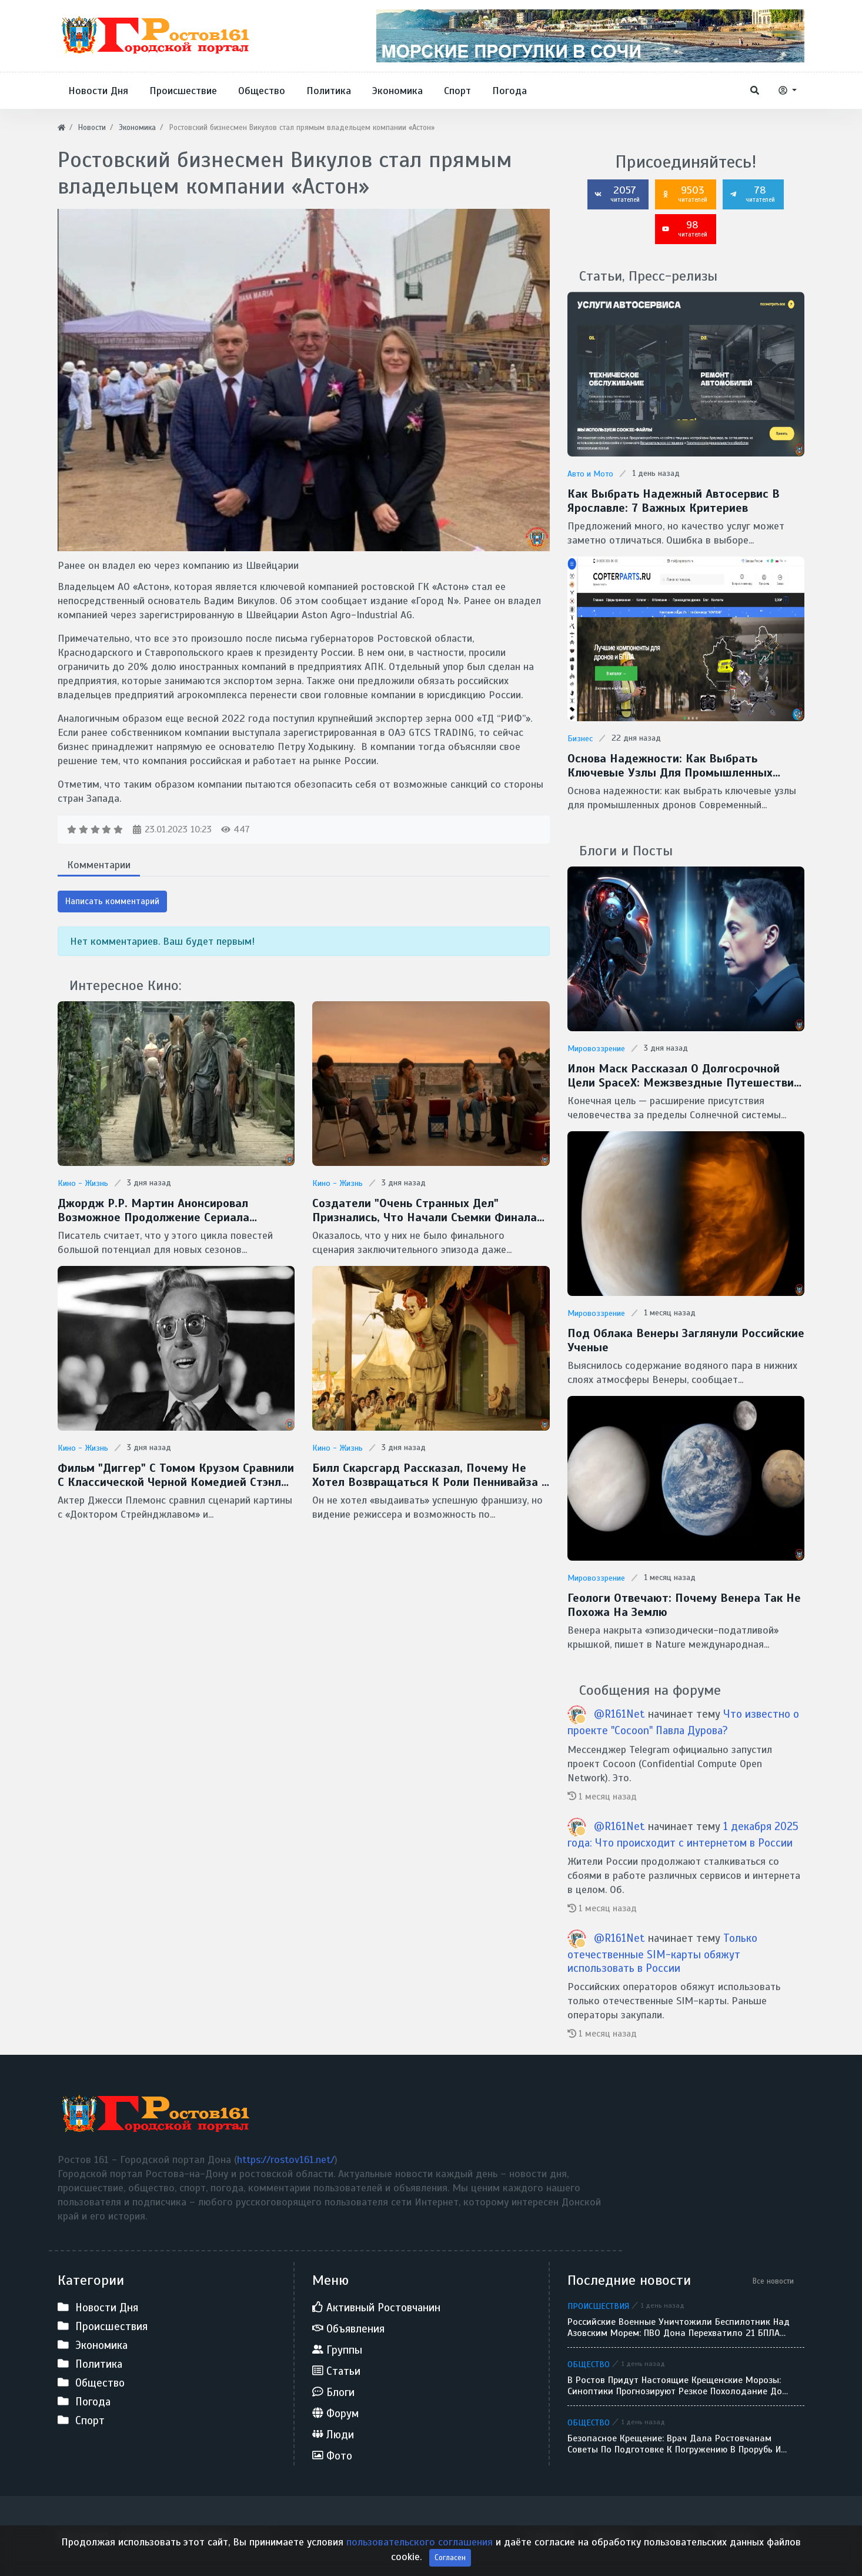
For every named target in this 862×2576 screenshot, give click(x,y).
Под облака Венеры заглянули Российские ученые (685, 1341)
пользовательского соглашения (419, 2557)
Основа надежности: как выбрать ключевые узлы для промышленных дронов (670, 766)
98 (684, 228)
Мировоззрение (596, 1049)
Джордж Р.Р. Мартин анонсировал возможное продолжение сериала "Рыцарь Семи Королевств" (153, 1211)
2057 (617, 194)
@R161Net (619, 1714)
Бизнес (580, 739)
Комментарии (99, 864)
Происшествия (598, 2306)
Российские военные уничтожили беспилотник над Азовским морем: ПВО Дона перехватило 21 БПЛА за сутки (678, 2328)
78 (752, 194)
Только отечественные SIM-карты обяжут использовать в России (662, 1953)
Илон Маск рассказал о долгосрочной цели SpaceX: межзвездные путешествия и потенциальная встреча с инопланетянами (683, 1076)
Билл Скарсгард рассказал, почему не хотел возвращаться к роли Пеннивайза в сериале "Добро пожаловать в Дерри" (430, 1475)
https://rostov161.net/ (286, 2159)
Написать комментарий (112, 901)
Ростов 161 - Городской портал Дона (144, 2536)
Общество (588, 2364)
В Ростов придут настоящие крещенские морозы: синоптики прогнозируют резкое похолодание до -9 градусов (674, 2386)
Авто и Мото (590, 474)
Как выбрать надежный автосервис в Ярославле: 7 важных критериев (673, 501)
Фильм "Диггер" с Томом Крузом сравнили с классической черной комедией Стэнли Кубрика (176, 1475)
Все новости (773, 2281)
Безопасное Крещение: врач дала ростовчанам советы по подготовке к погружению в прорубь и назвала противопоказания (674, 2444)
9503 (684, 194)
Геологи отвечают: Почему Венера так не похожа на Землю (684, 1605)
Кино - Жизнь (83, 1183)
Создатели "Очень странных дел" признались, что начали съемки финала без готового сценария (424, 1211)
